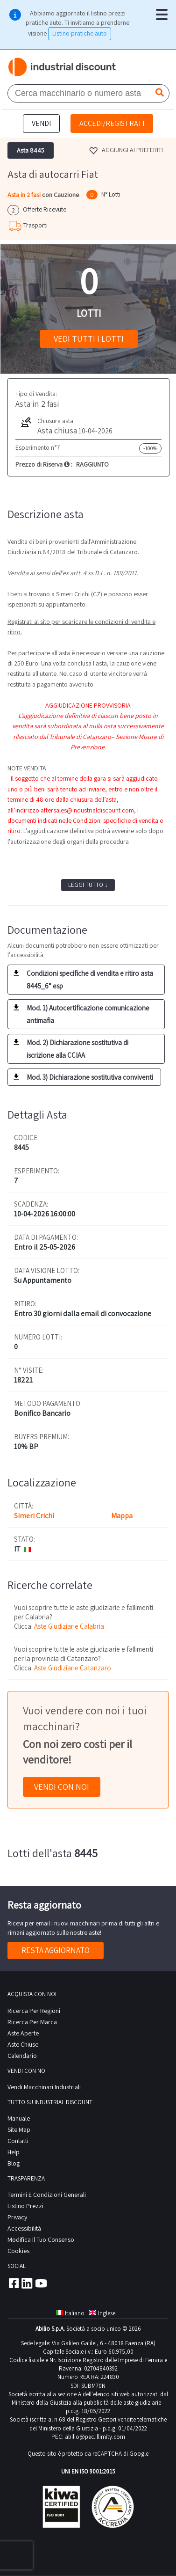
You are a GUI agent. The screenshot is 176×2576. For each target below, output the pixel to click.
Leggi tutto (88, 885)
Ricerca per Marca (32, 2022)
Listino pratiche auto (79, 33)
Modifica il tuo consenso (40, 2239)
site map (18, 2129)
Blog (13, 2163)
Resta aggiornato (55, 1950)
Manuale (18, 2118)
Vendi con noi (61, 1786)
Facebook (13, 2283)
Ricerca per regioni (33, 2010)
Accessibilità (24, 2228)
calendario (22, 2055)
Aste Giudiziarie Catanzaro (72, 1667)
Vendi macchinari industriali (44, 2087)
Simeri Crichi (34, 1516)
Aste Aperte (23, 2033)
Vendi (41, 123)
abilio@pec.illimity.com (95, 2437)
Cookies (18, 2251)
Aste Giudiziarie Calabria (69, 1626)
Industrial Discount (62, 67)
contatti (17, 2141)
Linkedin (27, 2283)
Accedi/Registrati (111, 123)
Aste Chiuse (22, 2044)
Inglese (102, 2313)
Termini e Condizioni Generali (46, 2194)
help (13, 2152)
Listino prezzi (25, 2206)
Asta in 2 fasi (24, 194)
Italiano (70, 2313)
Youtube (41, 2283)
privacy (17, 2217)
